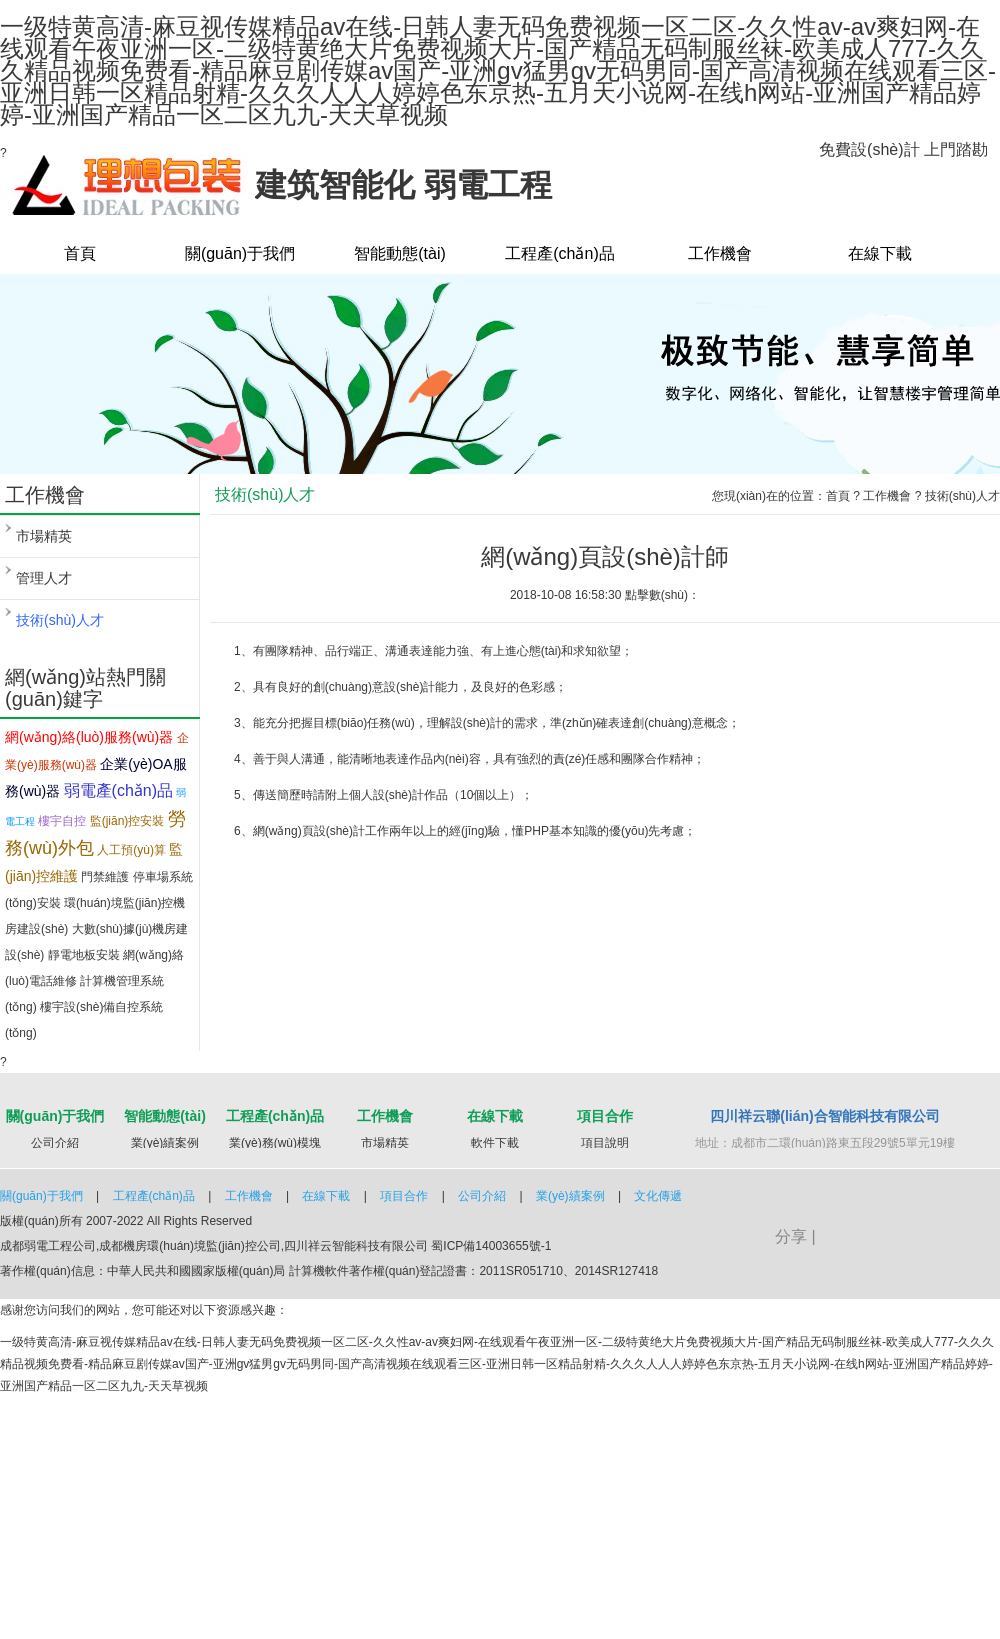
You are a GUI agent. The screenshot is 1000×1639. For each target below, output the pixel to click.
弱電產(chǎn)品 (118, 790)
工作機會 (720, 253)
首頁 (80, 253)
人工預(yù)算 (131, 850)
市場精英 (44, 536)
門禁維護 (105, 877)
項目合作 (605, 1116)
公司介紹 (55, 1143)
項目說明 (605, 1143)
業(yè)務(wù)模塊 (275, 1143)
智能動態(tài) (400, 253)
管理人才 (44, 578)
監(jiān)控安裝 (127, 821)
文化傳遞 (658, 1196)
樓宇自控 (62, 821)
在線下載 (880, 253)
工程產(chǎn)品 (559, 253)
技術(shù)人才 (60, 620)
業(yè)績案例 (165, 1143)
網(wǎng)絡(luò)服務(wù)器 (89, 737)
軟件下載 (495, 1143)
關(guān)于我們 (240, 253)
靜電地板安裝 (84, 955)
